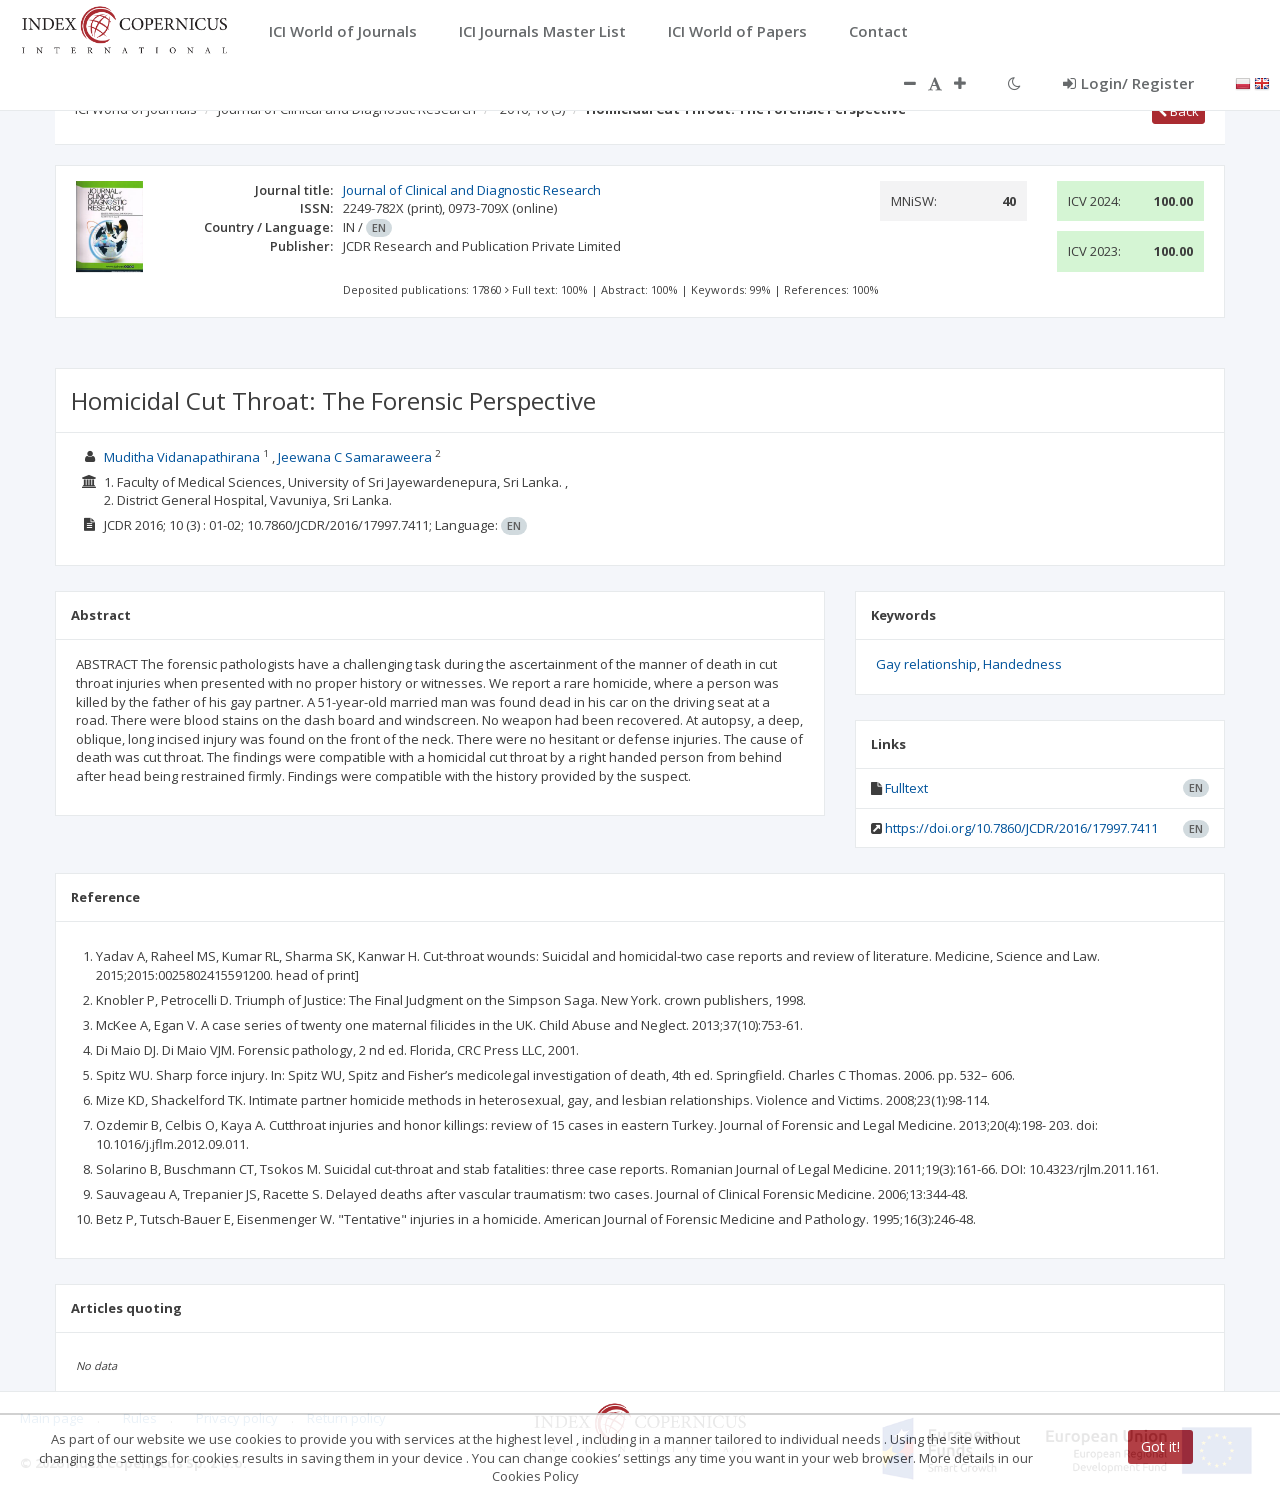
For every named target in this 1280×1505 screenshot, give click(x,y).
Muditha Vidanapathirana (182, 457)
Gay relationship (926, 664)
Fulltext (906, 788)
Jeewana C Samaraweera (355, 457)
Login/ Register (1128, 83)
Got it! (1160, 1446)
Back (1178, 111)
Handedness (1022, 664)
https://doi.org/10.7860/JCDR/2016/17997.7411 (1021, 828)
